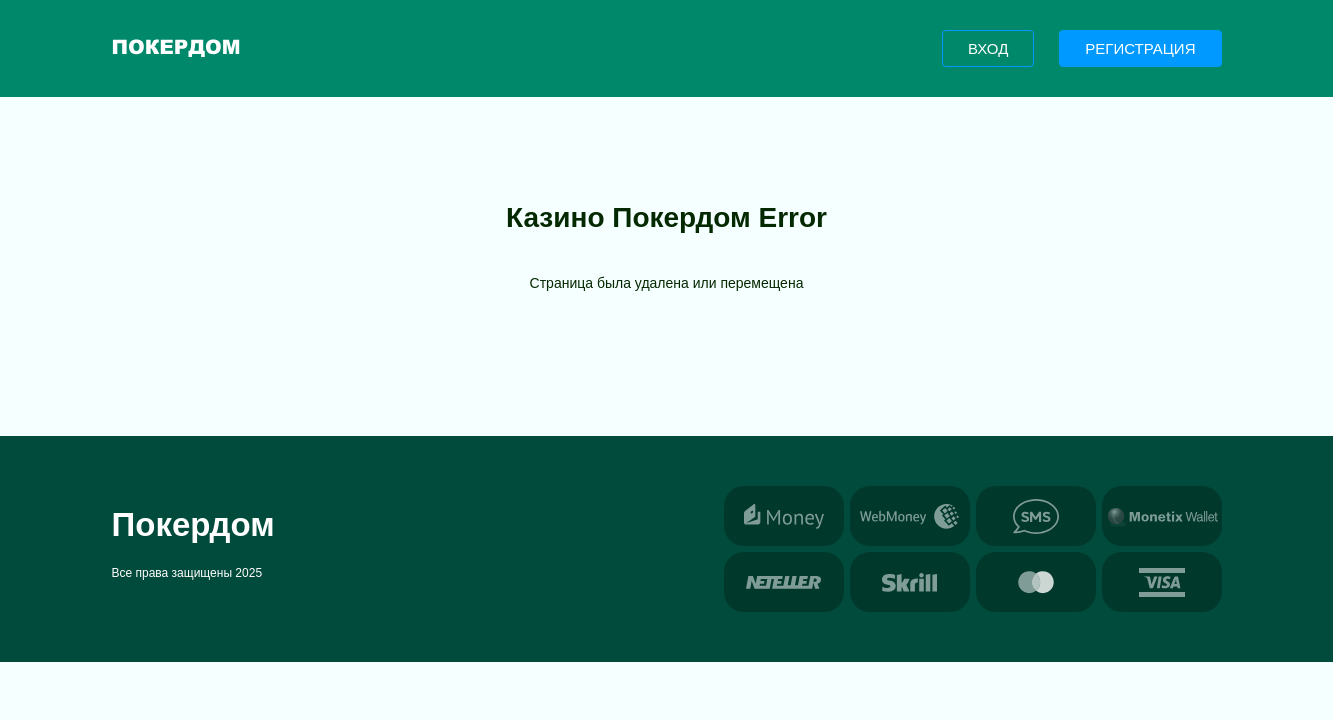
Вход (988, 48)
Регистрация (1140, 48)
